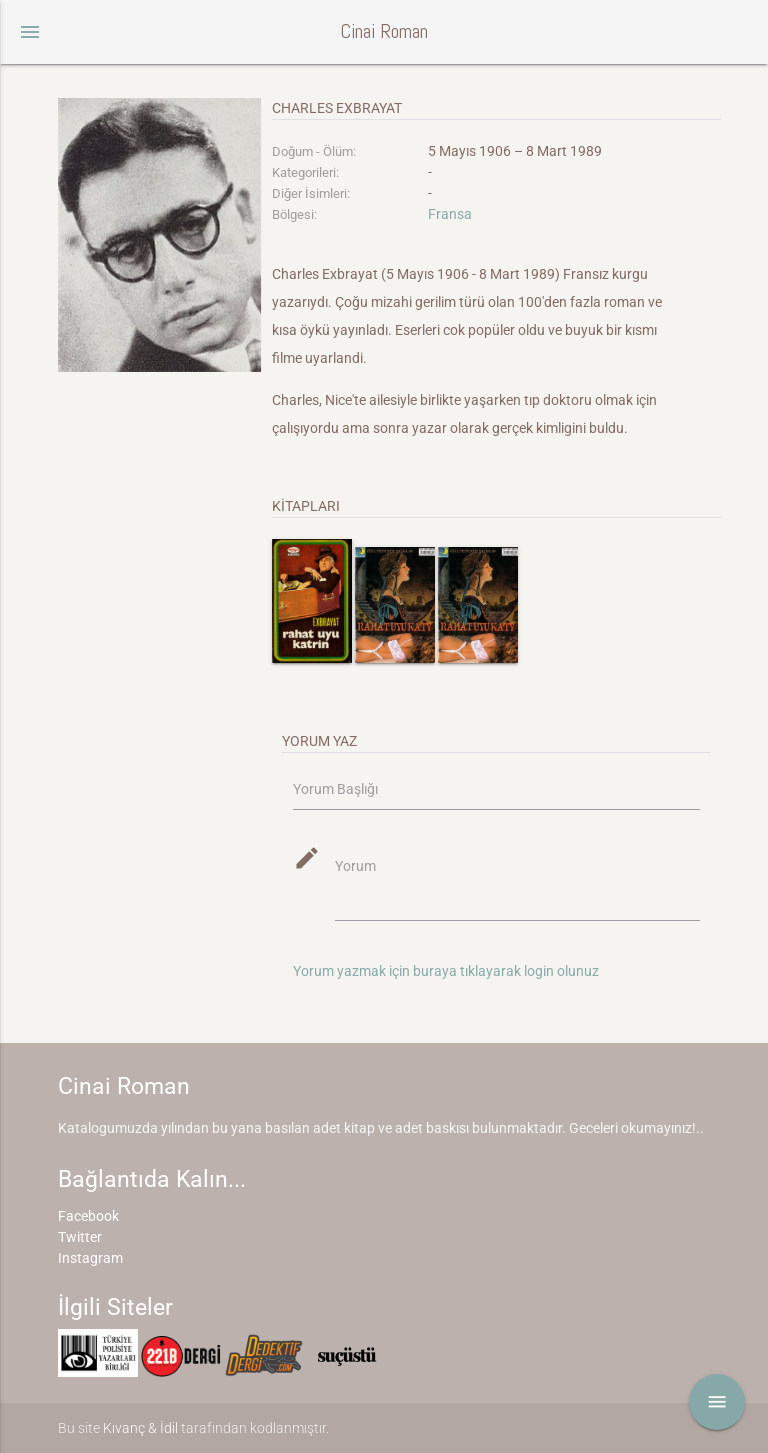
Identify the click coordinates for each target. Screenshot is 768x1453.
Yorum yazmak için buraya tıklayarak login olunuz (446, 971)
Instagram (90, 1258)
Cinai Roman (384, 31)
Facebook (88, 1216)
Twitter (80, 1237)
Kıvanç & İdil (140, 1428)
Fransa (450, 214)
